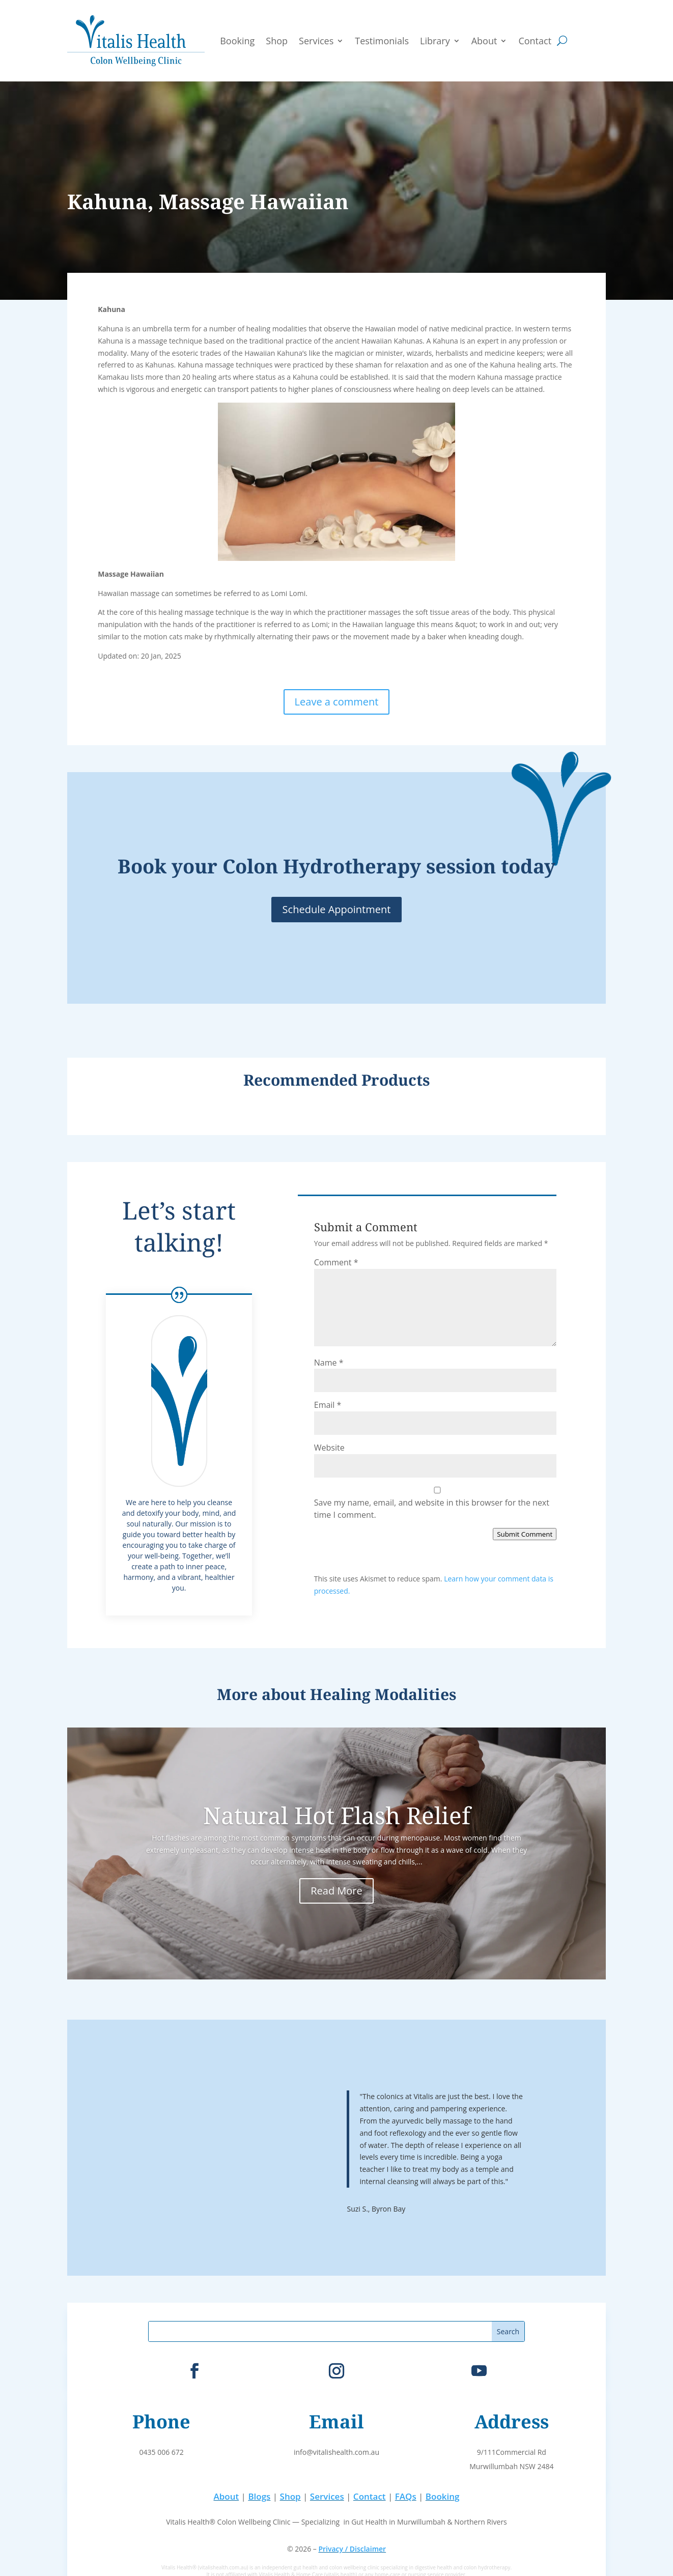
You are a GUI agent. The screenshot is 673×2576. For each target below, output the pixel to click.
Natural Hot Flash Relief (336, 1815)
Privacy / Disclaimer (352, 2549)
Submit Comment (524, 1534)
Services (316, 41)
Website (329, 1447)
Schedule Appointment (337, 909)
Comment (336, 1262)
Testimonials (382, 41)
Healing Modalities (383, 1694)
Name (329, 1362)
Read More (336, 1891)
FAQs (405, 2496)
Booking (237, 41)
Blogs (259, 2496)
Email (328, 1404)
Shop (277, 41)
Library (435, 41)
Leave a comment (337, 702)
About (484, 41)
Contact (534, 41)
